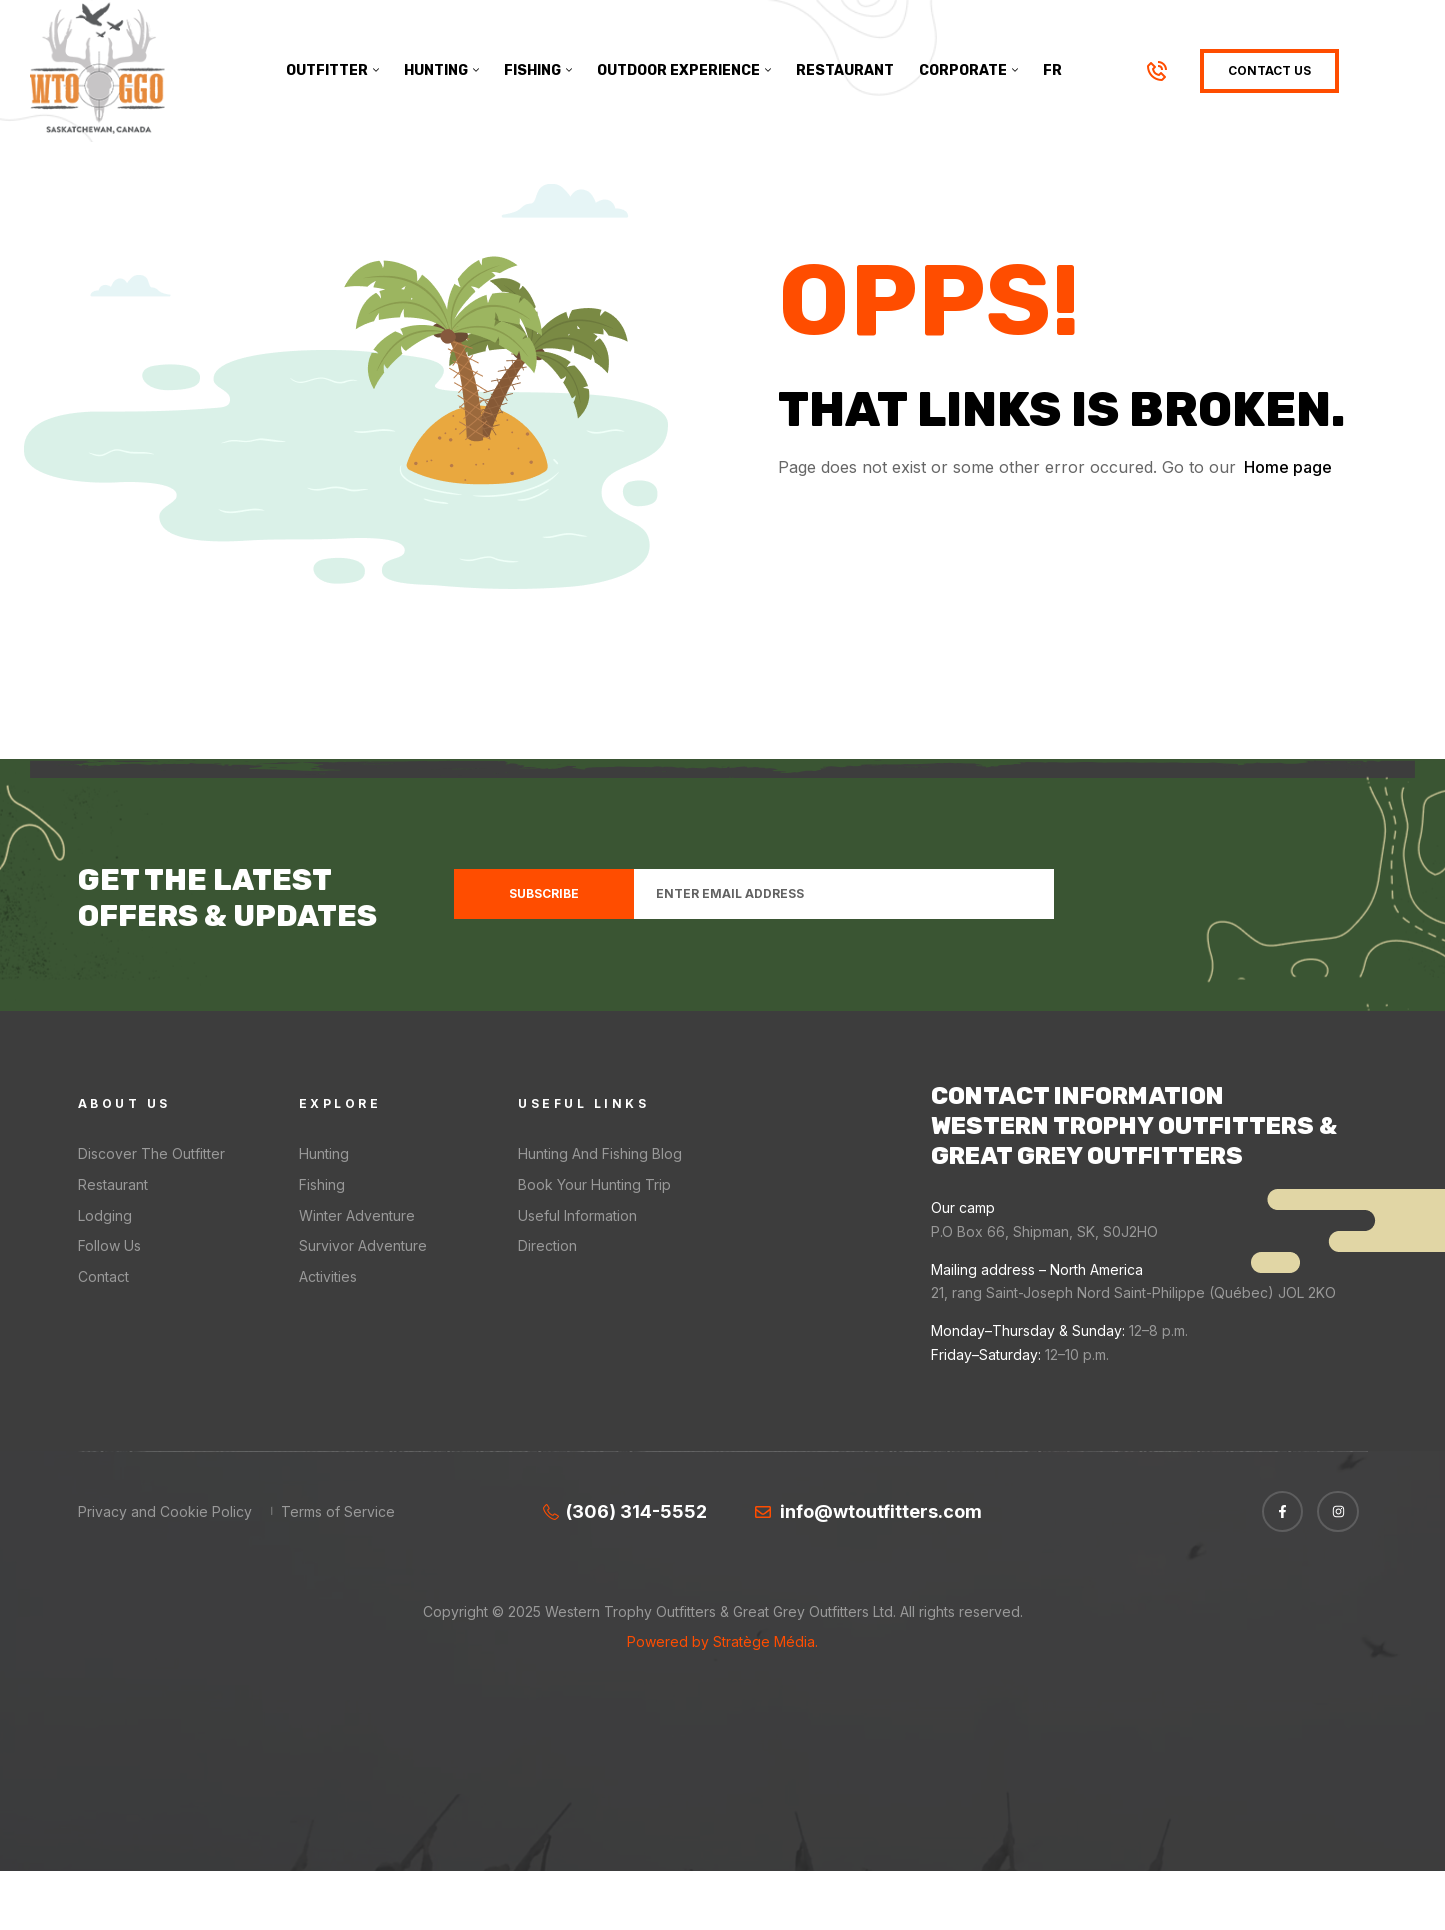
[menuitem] (1052, 71)
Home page (1288, 526)
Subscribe (544, 951)
